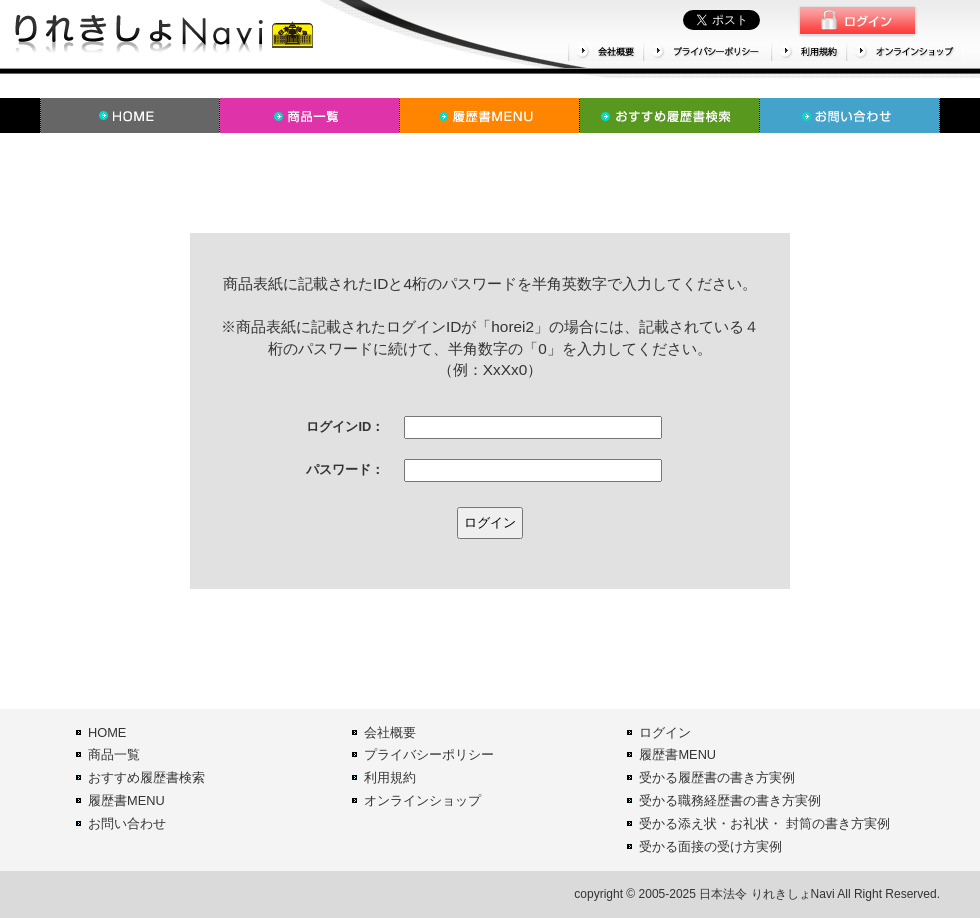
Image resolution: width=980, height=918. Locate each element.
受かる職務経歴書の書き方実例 (730, 800)
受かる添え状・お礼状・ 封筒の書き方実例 (764, 823)
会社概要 (390, 732)
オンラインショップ (422, 800)
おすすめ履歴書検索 (146, 777)
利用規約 (390, 777)
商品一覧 (114, 754)
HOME (107, 732)
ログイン (665, 732)
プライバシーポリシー (429, 754)
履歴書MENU (126, 800)
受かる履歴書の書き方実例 (717, 777)
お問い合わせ (127, 823)
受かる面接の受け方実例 (710, 846)
